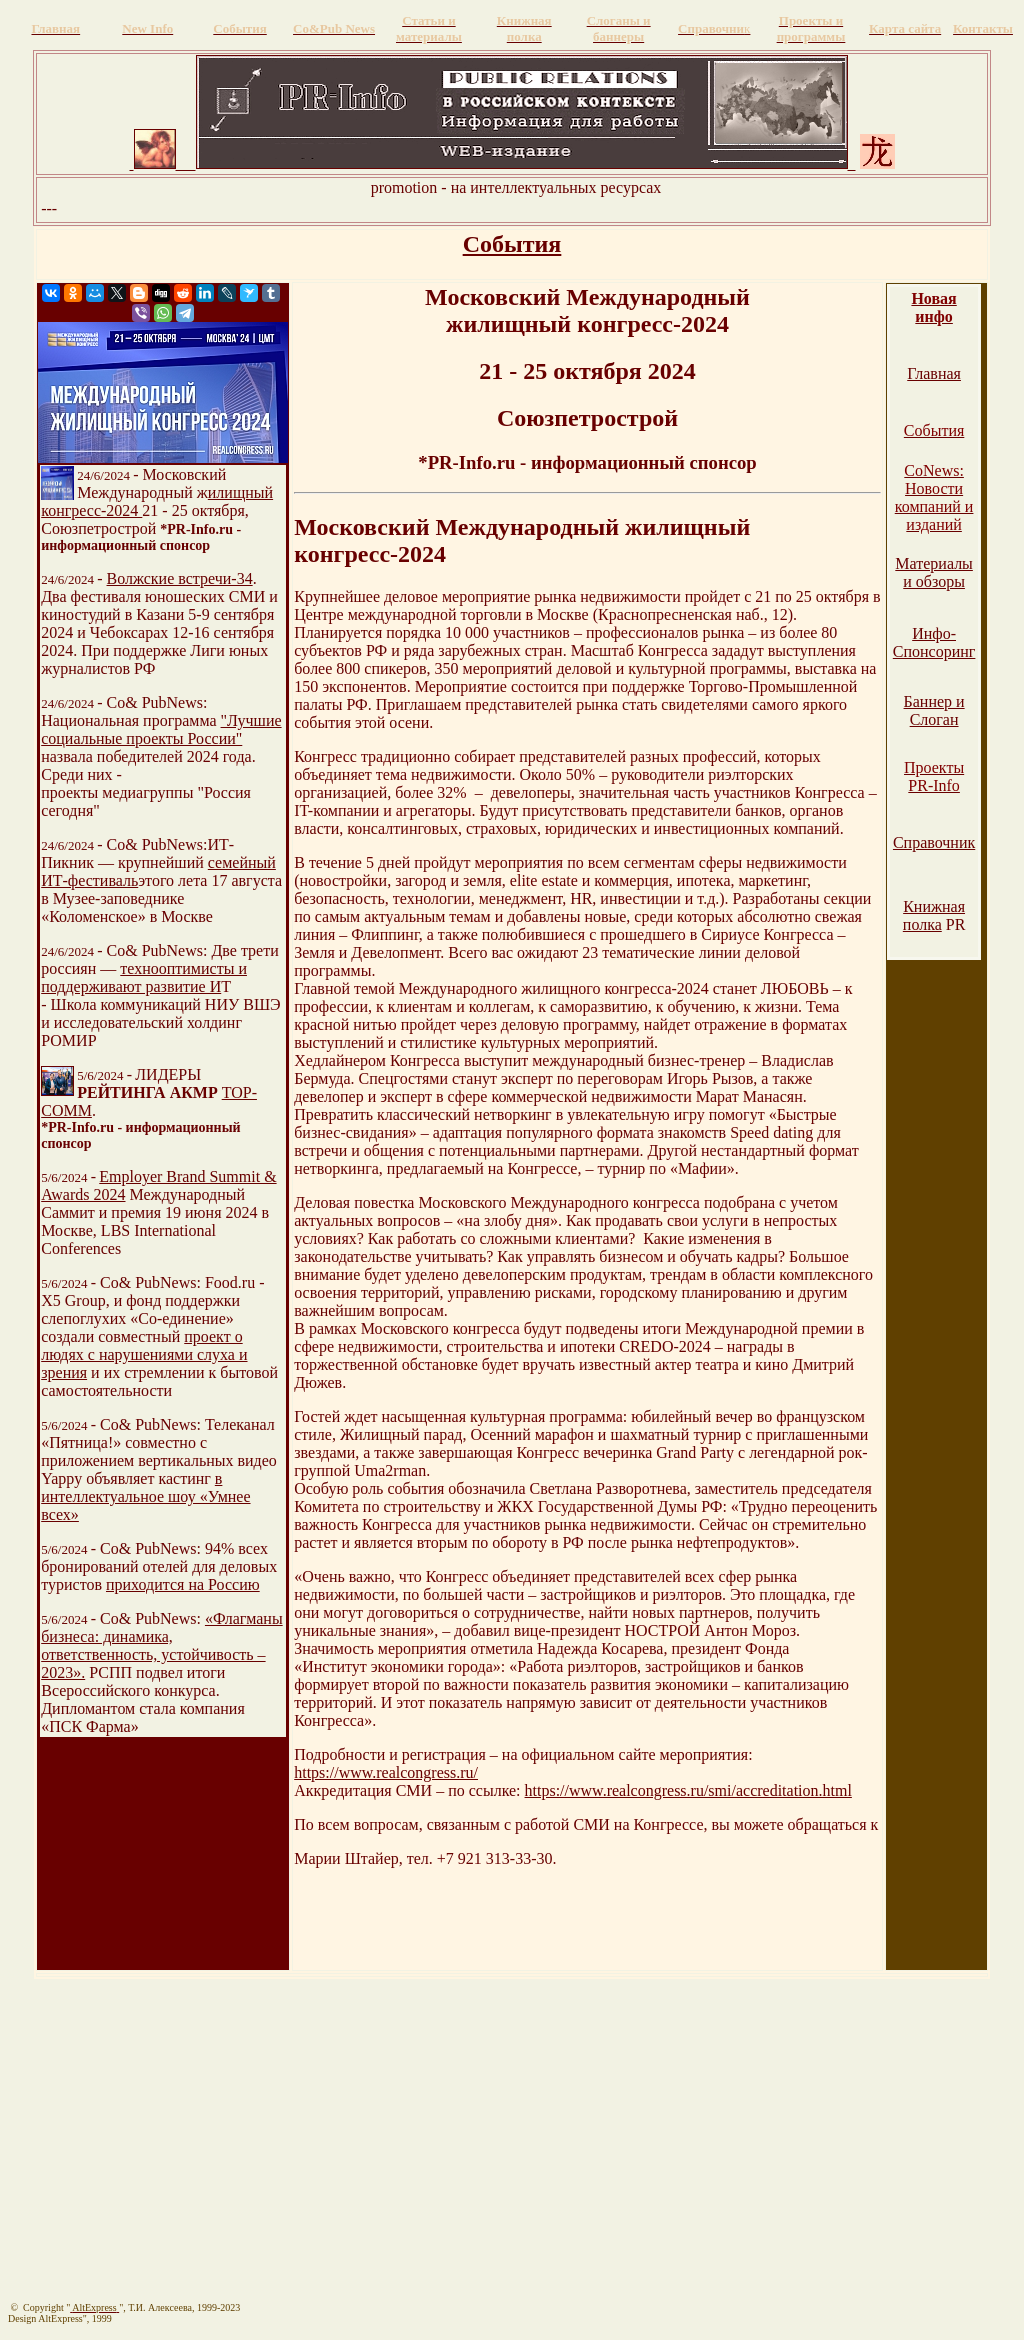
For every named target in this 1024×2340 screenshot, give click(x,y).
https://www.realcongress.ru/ (386, 1772)
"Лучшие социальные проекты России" (161, 729)
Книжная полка (934, 915)
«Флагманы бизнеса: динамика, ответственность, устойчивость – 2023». (161, 1645)
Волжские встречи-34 (180, 578)
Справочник (934, 842)
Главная (934, 373)
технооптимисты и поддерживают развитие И (144, 977)
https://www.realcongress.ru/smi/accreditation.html (688, 1790)
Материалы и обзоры (934, 572)
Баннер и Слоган (934, 710)
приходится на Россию (183, 1584)
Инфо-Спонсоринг (934, 642)
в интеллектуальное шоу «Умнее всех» (145, 1496)
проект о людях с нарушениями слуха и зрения (144, 1354)
